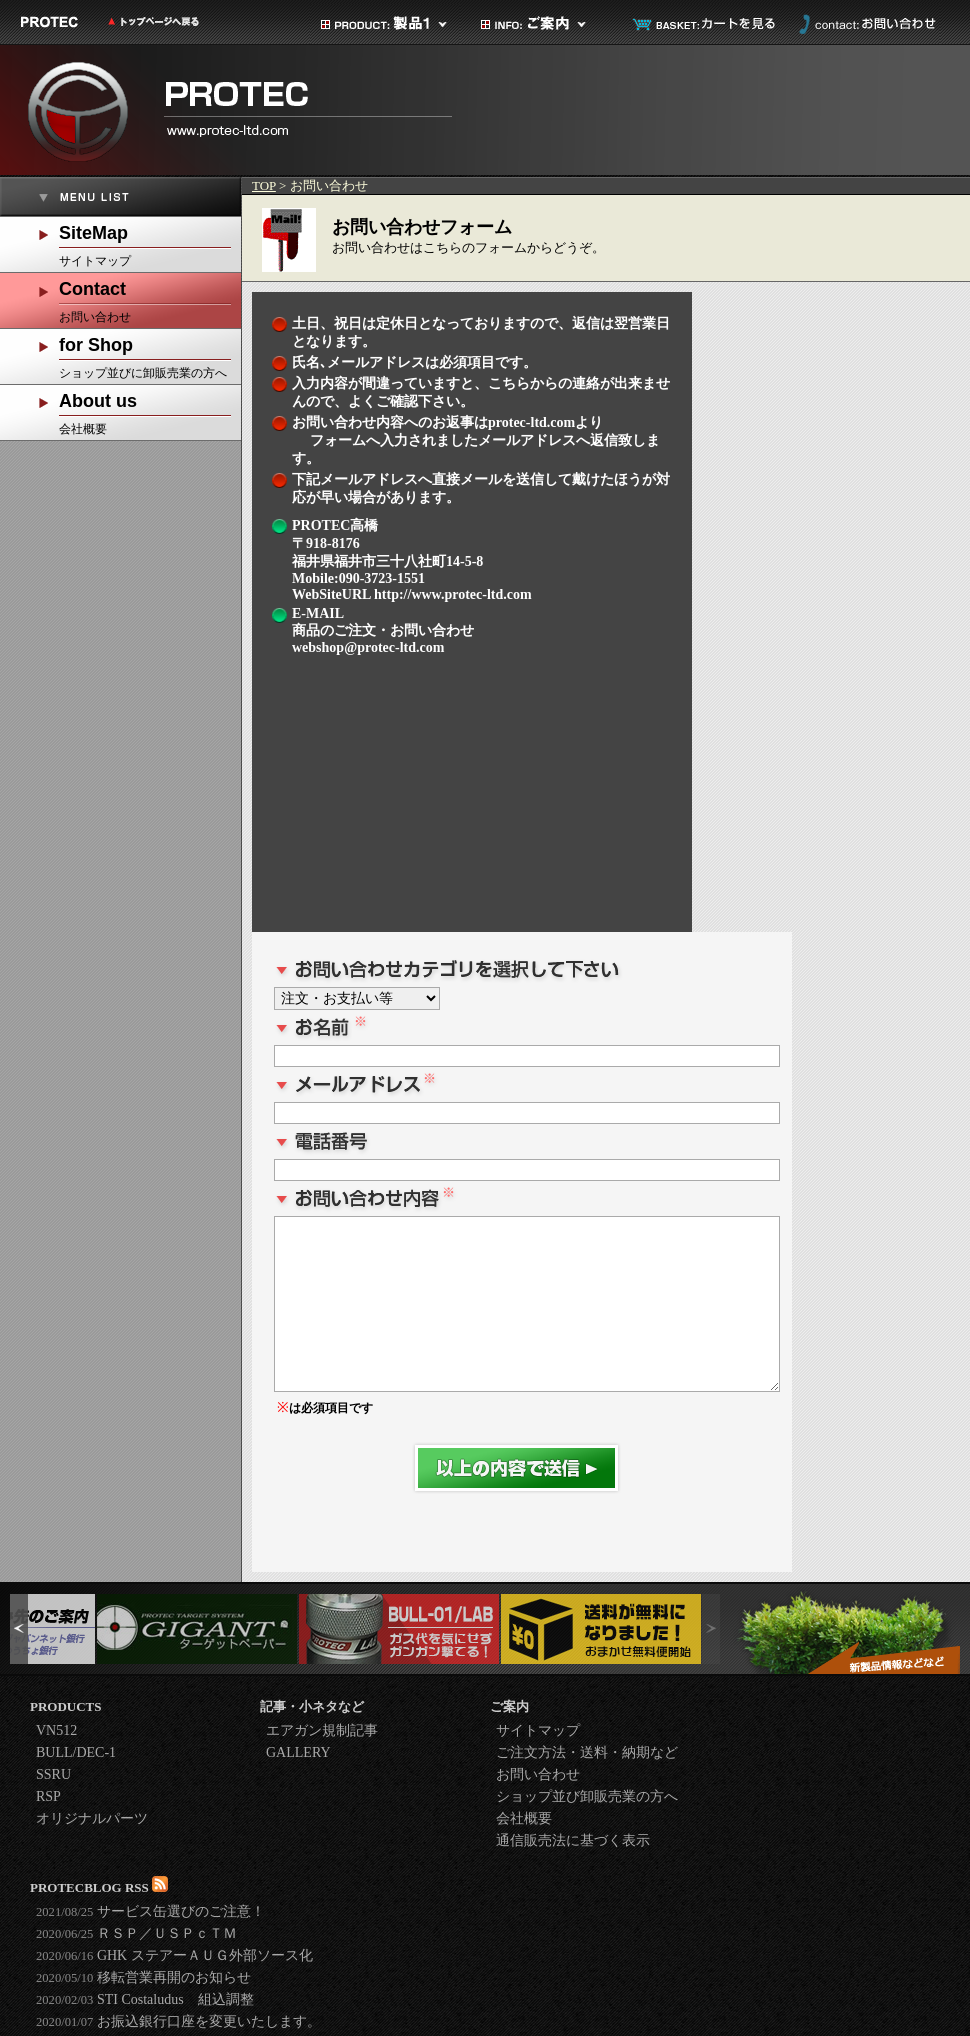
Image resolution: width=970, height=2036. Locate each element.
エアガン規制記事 (322, 1730)
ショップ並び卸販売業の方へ (587, 1796)
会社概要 (150, 410)
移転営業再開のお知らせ (143, 1977)
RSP (48, 1796)
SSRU (53, 1774)
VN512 (56, 1730)
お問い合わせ (865, 24)
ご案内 (545, 24)
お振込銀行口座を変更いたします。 (178, 2021)
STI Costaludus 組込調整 (145, 1999)
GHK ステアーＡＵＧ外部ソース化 (174, 1955)
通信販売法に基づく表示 (573, 1840)
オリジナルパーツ (92, 1818)
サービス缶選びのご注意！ (150, 1911)
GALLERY (298, 1752)
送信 (516, 1468)
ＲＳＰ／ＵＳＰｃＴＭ (136, 1933)
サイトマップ (150, 242)
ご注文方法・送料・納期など (587, 1752)
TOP (264, 185)
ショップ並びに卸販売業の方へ (150, 354)
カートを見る (705, 24)
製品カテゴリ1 (385, 24)
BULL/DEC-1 (76, 1752)
